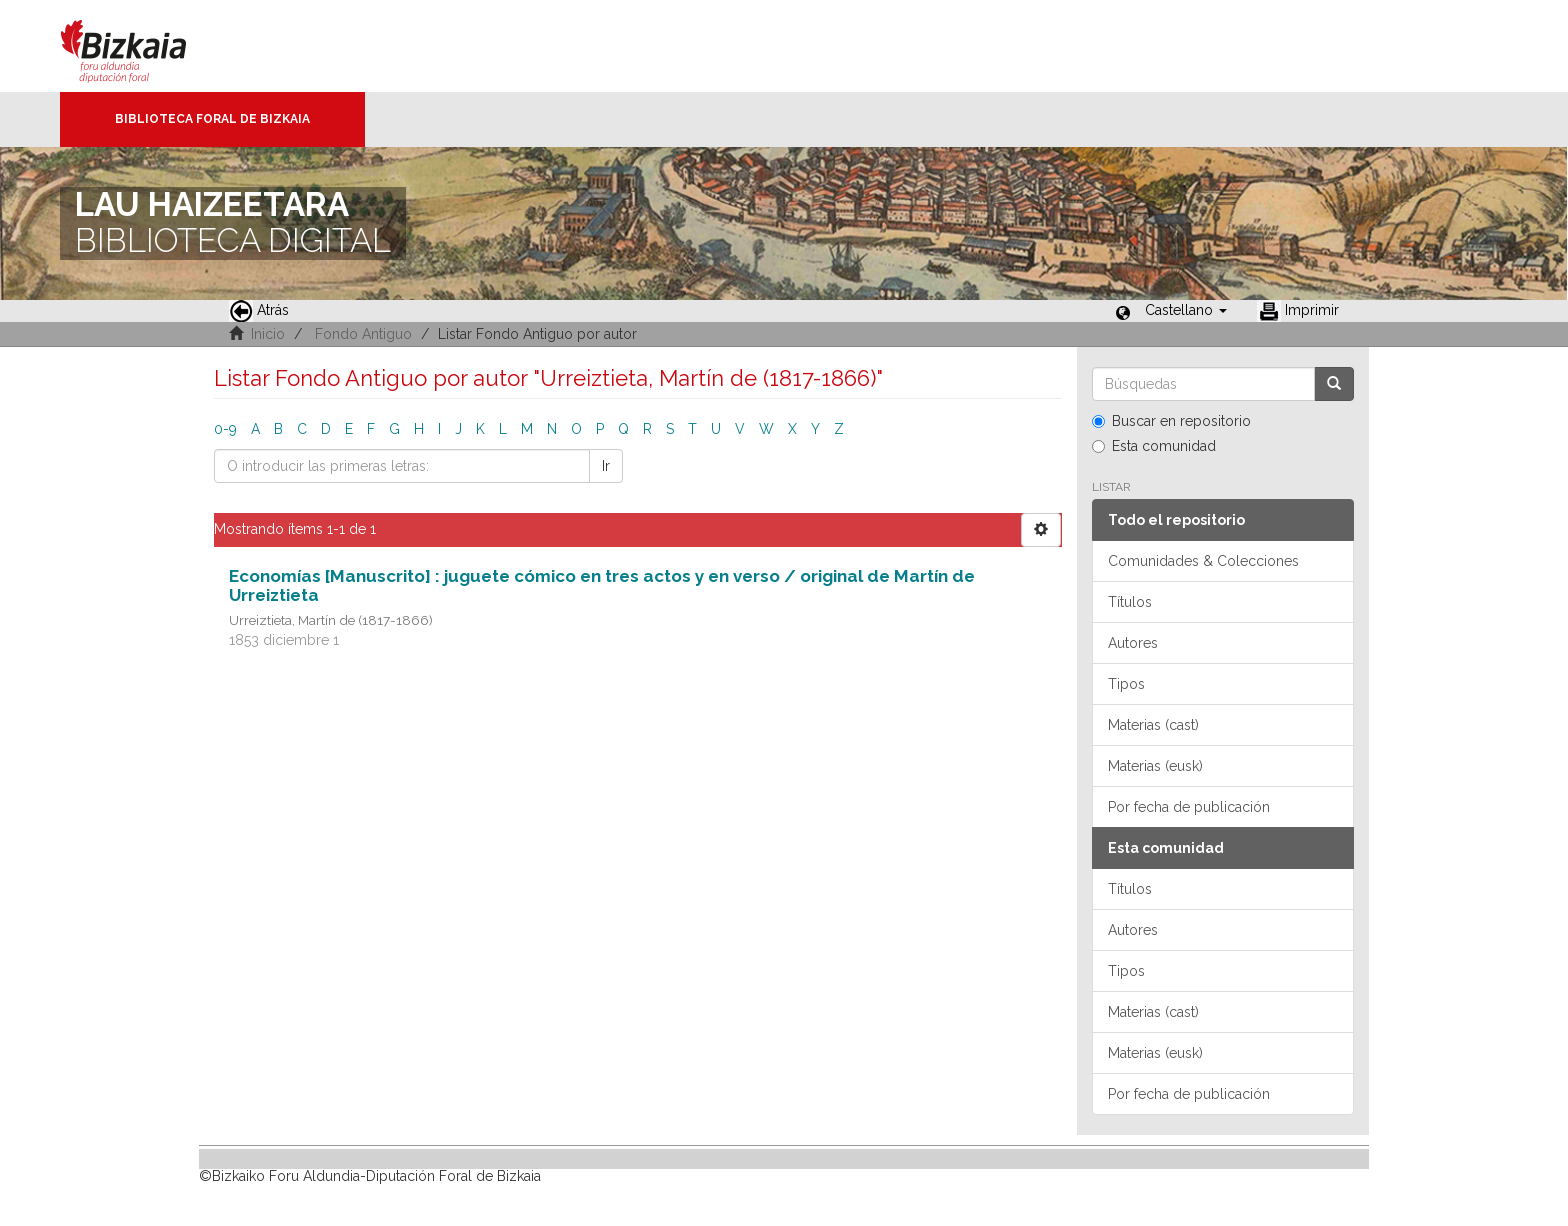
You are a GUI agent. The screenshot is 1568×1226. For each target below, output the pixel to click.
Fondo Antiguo (363, 334)
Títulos (1130, 602)
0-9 (225, 429)
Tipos (1126, 684)
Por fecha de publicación (1189, 807)
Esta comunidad (1154, 446)
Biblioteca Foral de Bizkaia (212, 119)
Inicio (268, 334)
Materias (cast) (1153, 725)
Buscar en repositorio (1171, 421)
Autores (1133, 643)
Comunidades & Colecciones (1203, 561)
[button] (1186, 310)
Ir (606, 466)
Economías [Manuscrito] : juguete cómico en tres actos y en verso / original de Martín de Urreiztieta (602, 585)
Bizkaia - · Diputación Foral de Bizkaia (144, 46)
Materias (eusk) (1155, 766)
